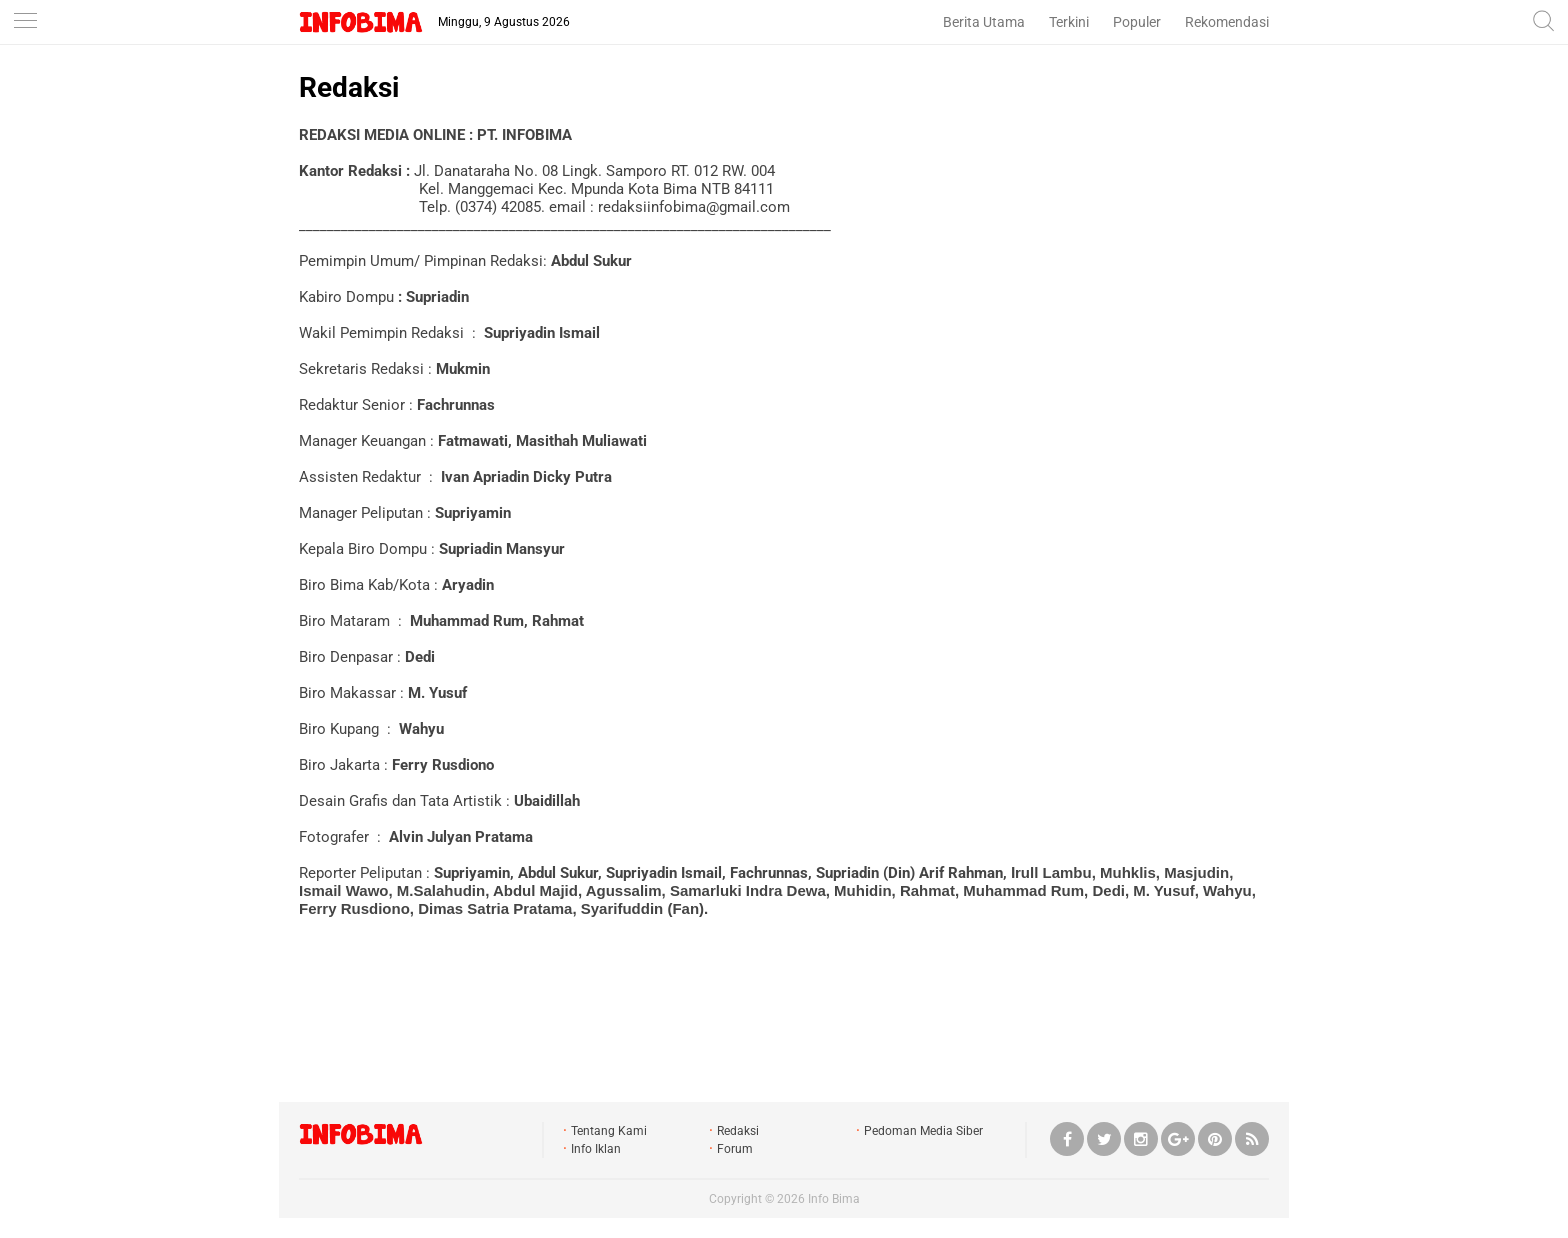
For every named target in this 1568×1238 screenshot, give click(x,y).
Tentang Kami (609, 1131)
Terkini (1069, 22)
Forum (735, 1149)
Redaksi (349, 87)
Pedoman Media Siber (923, 1131)
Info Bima (834, 1199)
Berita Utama (984, 22)
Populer (1137, 22)
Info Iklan (596, 1149)
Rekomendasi (1227, 22)
